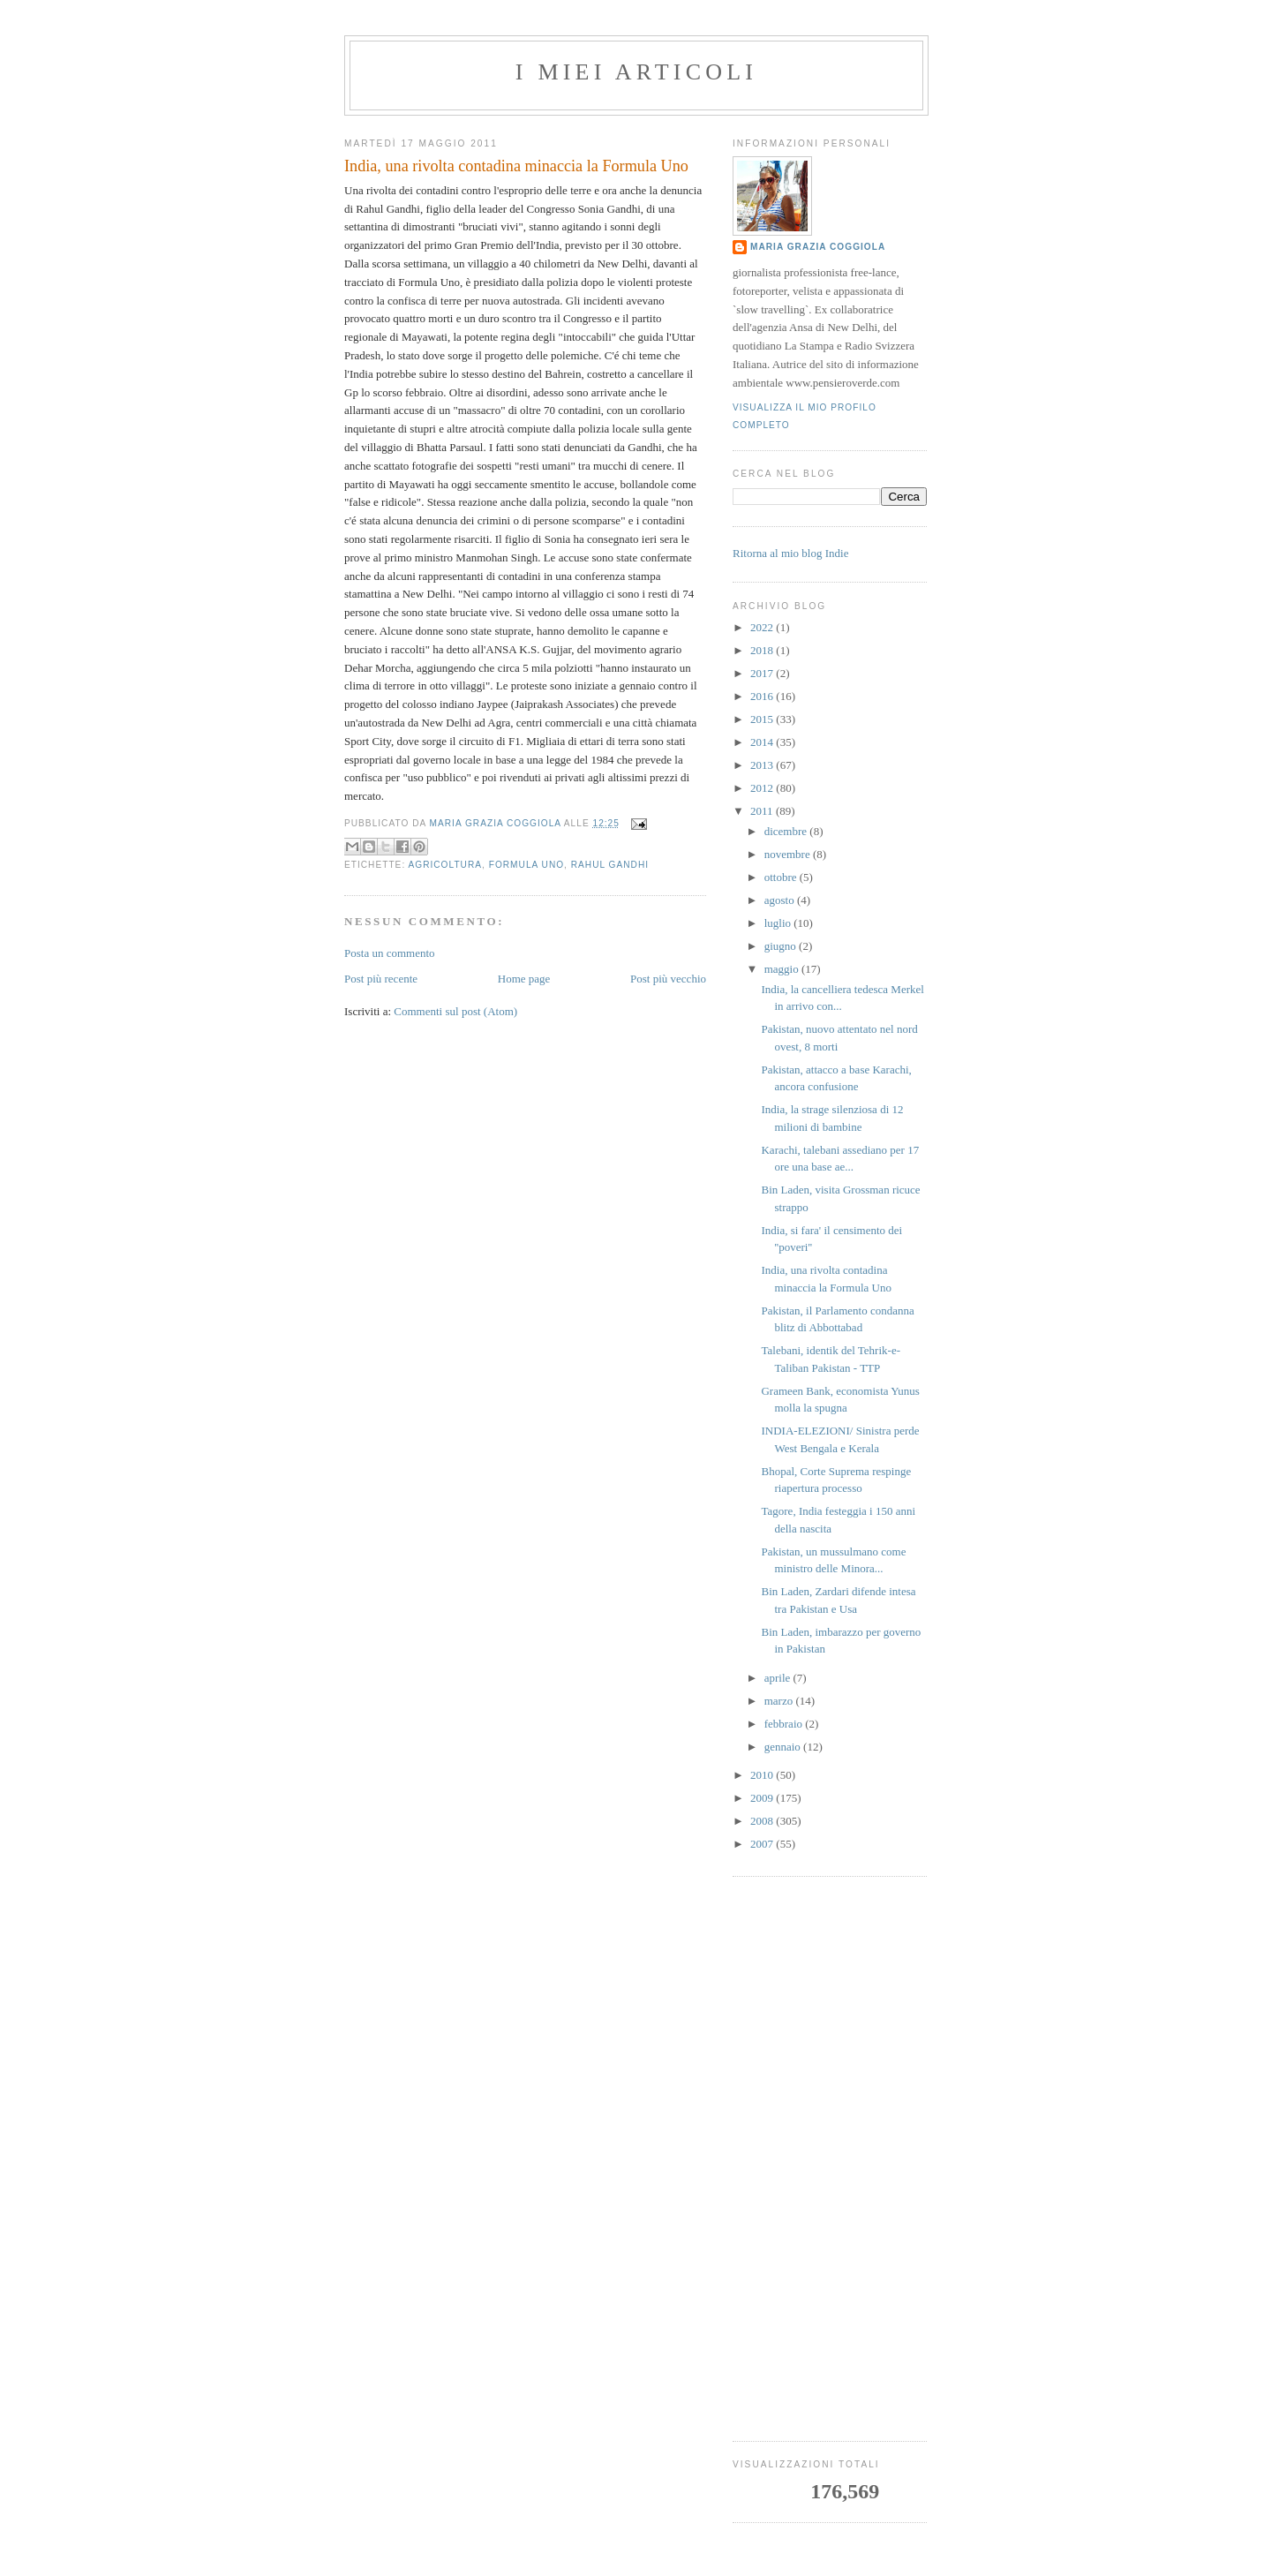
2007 (763, 1843)
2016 (763, 696)
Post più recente (380, 978)
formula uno (526, 865)
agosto (780, 900)
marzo (780, 1700)
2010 (763, 1774)
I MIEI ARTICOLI (636, 72)
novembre (788, 854)
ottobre (782, 877)
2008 (763, 1820)
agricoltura (445, 865)
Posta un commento (389, 953)
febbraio (785, 1723)
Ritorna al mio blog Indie (790, 553)
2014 (763, 742)
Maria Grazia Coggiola (817, 247)
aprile (778, 1677)
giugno (781, 946)
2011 (763, 810)
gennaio (783, 1746)
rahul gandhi (610, 865)
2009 (763, 1797)
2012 (763, 788)
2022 (763, 627)
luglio (779, 923)
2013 (763, 765)
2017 (763, 673)
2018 (763, 650)
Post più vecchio (668, 978)
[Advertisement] (830, 2158)
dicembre (787, 831)
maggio (782, 968)
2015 (763, 719)
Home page (524, 978)
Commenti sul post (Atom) (455, 1011)
